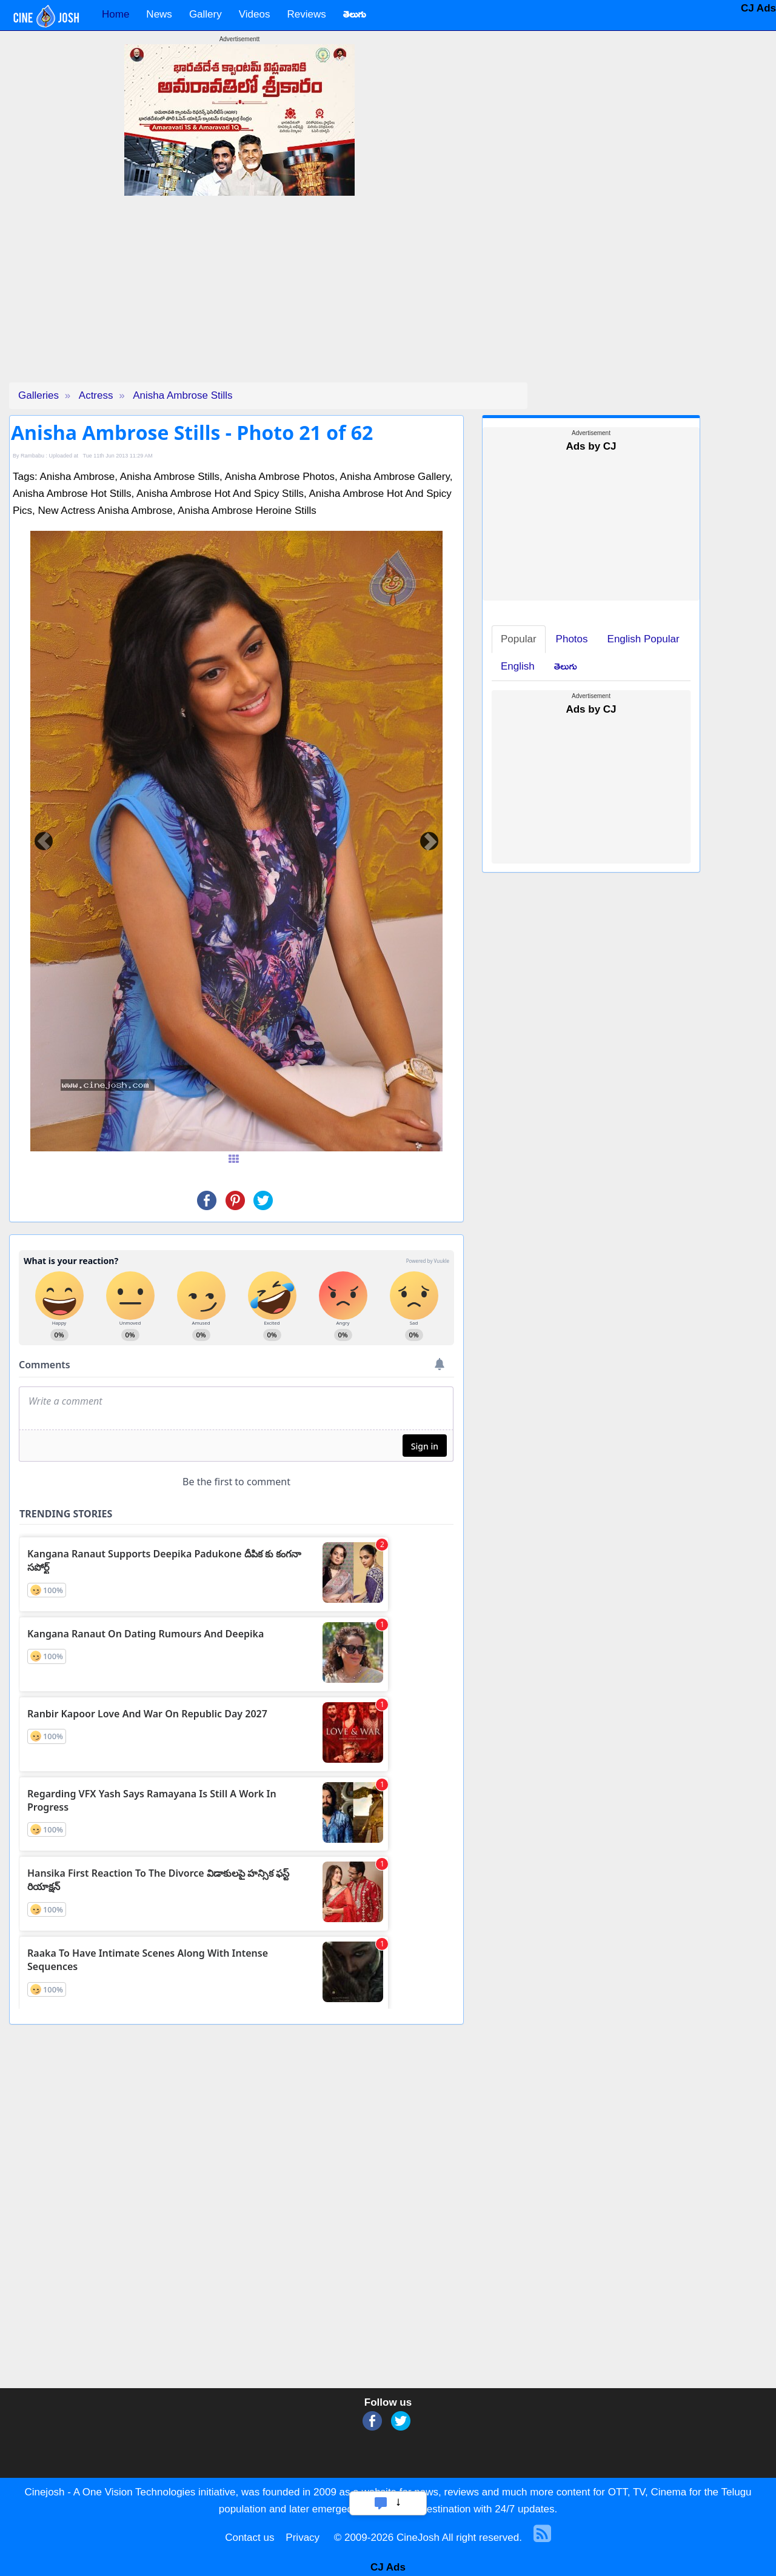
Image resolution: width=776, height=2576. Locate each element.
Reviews (306, 14)
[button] (44, 841)
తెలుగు (565, 666)
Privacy (302, 2537)
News (159, 14)
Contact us (249, 2537)
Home (115, 14)
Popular (519, 639)
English (518, 666)
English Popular (643, 639)
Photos (572, 639)
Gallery (205, 14)
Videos (254, 14)
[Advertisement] (239, 297)
